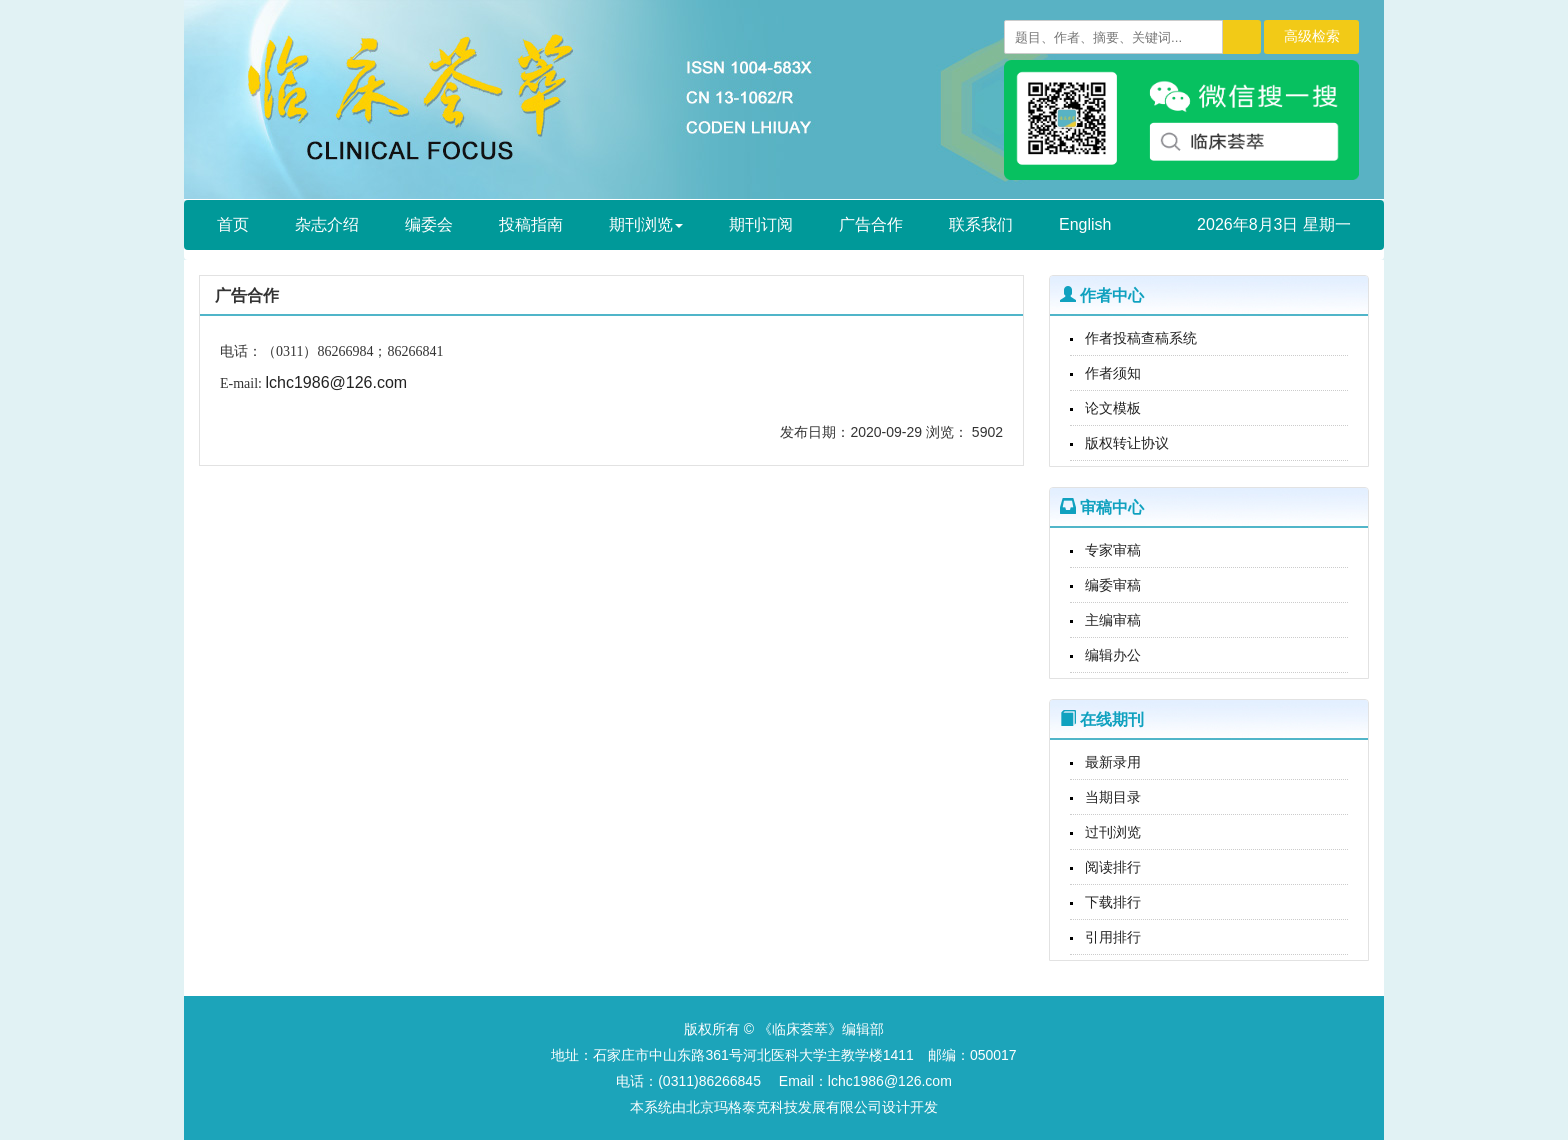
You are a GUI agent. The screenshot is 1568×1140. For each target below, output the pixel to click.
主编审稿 (1113, 620)
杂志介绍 (327, 224)
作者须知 (1113, 373)
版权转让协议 (1127, 443)
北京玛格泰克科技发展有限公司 (784, 1107)
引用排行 (1113, 937)
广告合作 (871, 224)
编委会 (429, 224)
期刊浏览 (646, 224)
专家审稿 (1113, 550)
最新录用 (1113, 762)
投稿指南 (531, 224)
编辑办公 (1113, 655)
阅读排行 (1113, 867)
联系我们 (981, 224)
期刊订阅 (761, 224)
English (1085, 224)
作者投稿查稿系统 (1141, 338)
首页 (233, 224)
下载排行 (1113, 902)
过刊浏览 (1113, 832)
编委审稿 (1113, 585)
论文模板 (1113, 408)
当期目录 (1113, 797)
